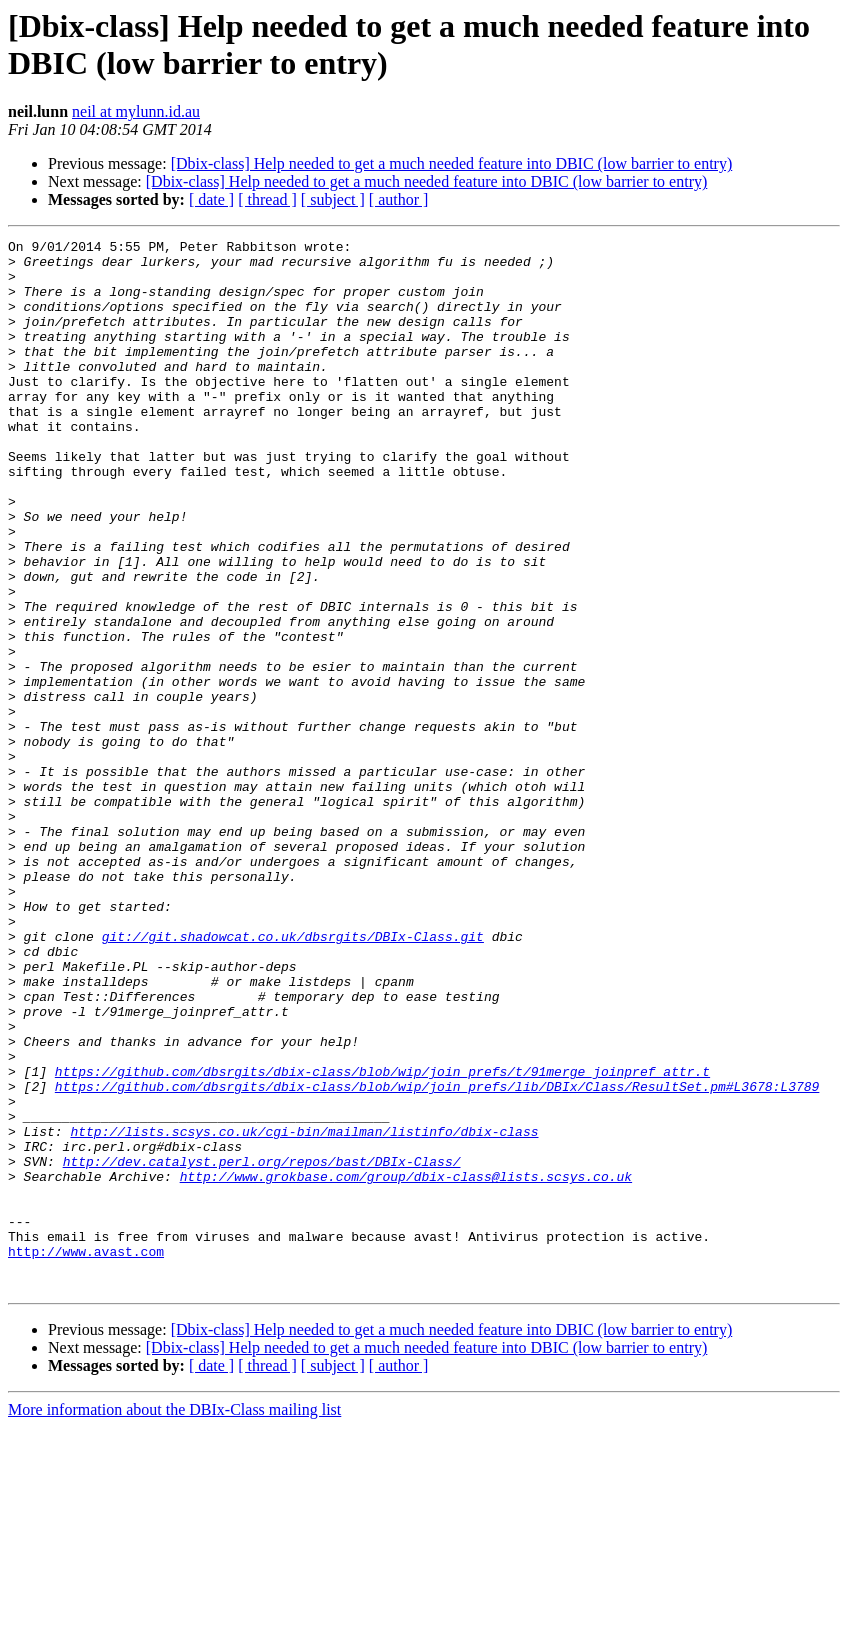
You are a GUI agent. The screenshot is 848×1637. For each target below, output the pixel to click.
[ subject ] (333, 199)
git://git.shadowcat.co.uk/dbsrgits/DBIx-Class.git (293, 1077)
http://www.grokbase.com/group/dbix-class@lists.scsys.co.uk (406, 1365)
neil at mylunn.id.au (136, 111)
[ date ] (211, 199)
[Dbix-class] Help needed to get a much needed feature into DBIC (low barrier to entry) (452, 163)
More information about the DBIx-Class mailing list (174, 1619)
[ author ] (399, 199)
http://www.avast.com (86, 1455)
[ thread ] (267, 199)
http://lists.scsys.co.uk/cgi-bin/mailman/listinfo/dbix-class (304, 1311)
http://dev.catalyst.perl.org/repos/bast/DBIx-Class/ (262, 1347)
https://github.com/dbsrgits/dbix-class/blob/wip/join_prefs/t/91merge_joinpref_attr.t (382, 1239)
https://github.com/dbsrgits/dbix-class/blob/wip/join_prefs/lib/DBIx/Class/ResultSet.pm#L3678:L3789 (437, 1257)
